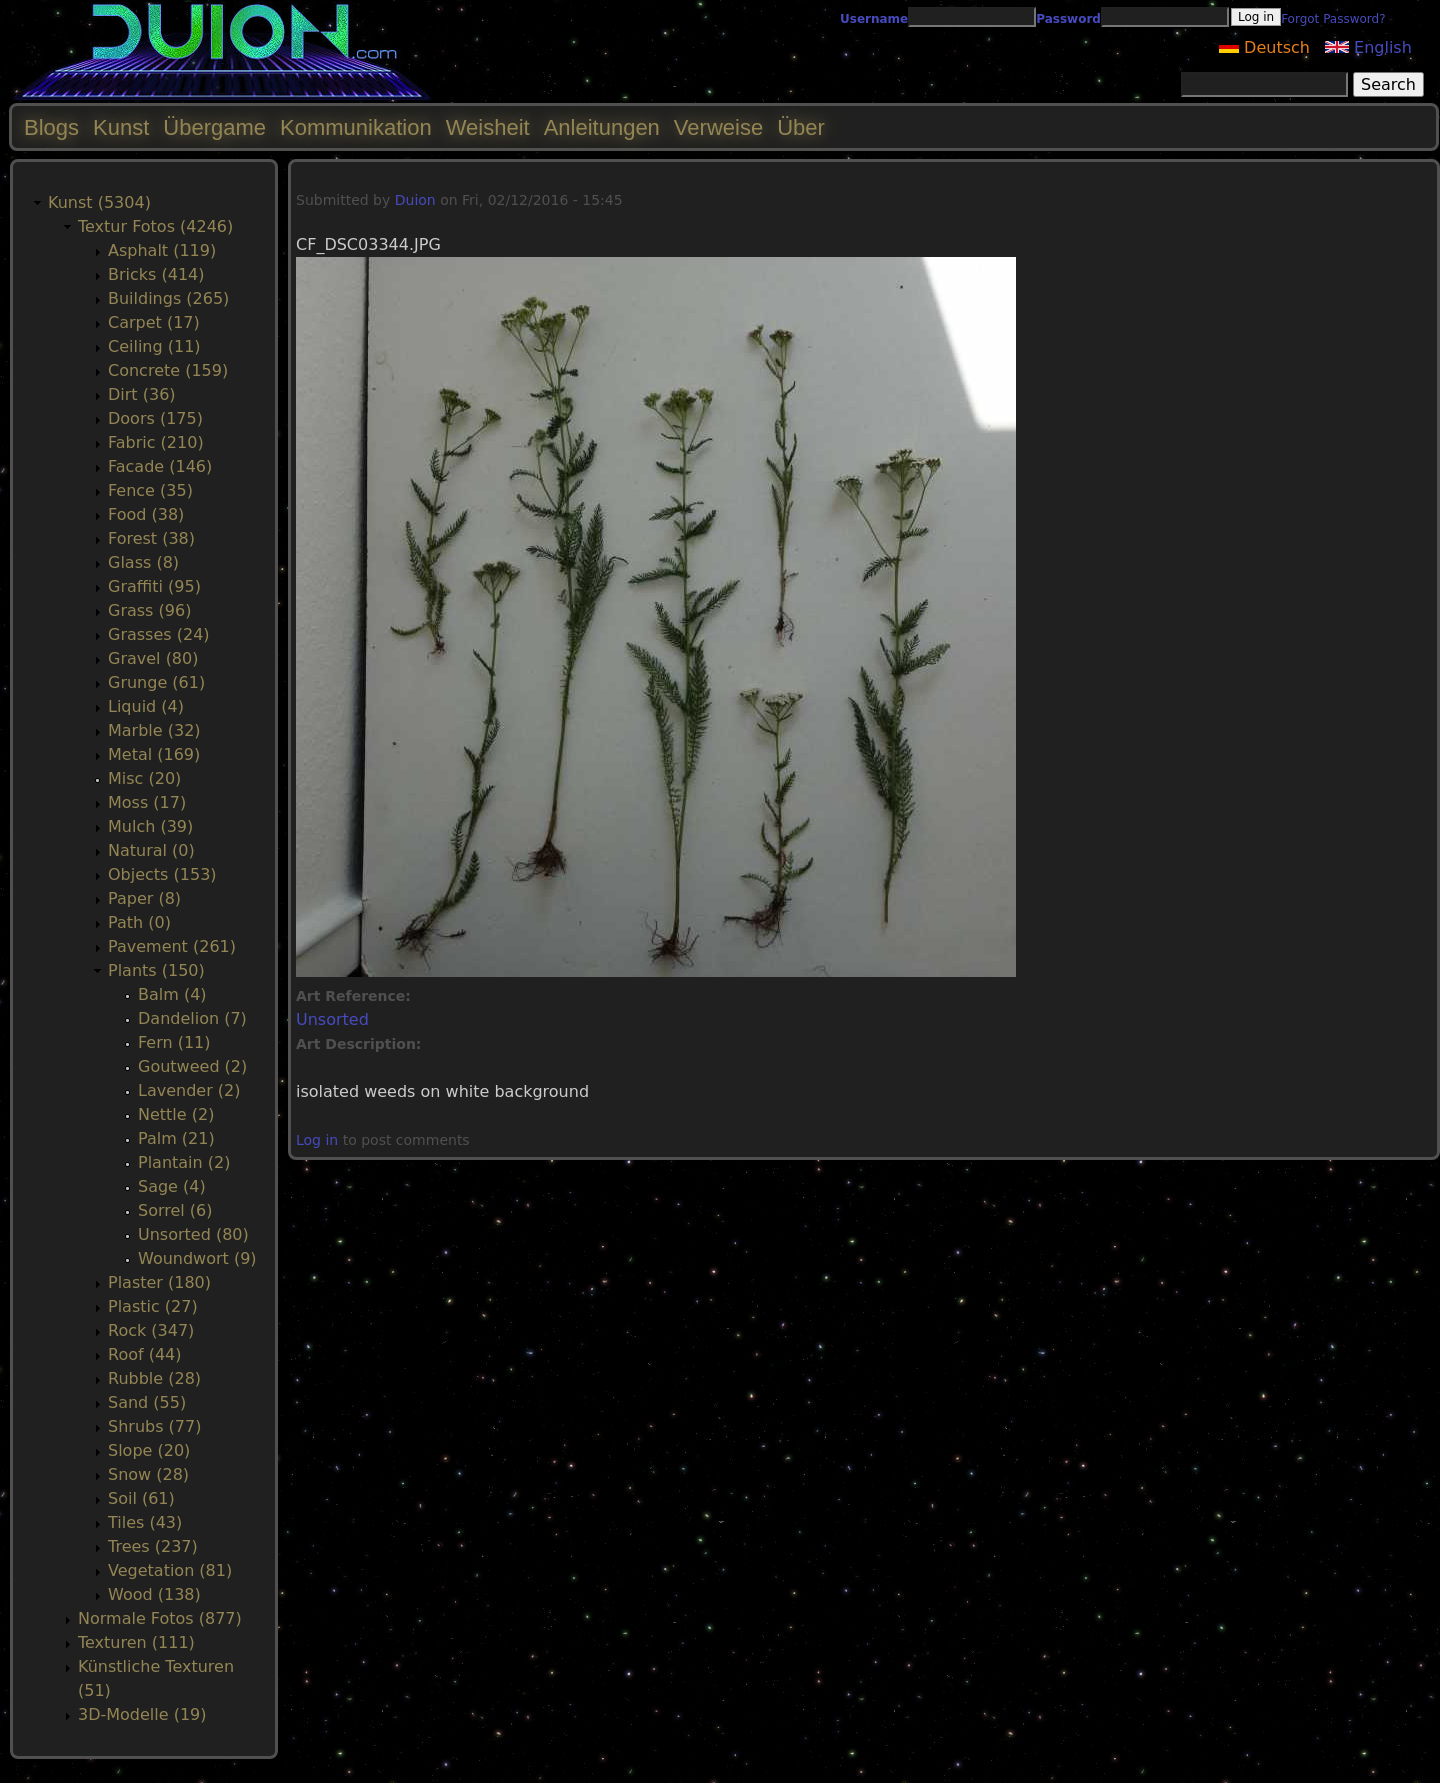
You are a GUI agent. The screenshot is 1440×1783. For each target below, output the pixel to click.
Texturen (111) (136, 1642)
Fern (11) (174, 1042)
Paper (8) (144, 898)
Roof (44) (145, 1354)
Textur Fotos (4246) (155, 226)
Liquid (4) (146, 706)
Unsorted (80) (193, 1234)
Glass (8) (143, 562)
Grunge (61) (156, 682)
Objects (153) (162, 874)
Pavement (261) (172, 946)
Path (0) (139, 922)
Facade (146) (160, 466)
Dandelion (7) (192, 1018)
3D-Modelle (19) (142, 1714)
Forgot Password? (1333, 19)
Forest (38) (151, 538)
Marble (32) (154, 730)
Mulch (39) (150, 826)
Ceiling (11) (154, 346)
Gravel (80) (153, 658)
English (1368, 47)
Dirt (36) (142, 394)
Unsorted (332, 1019)
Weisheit (488, 127)
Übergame (214, 127)
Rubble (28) (154, 1378)
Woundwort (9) (197, 1258)
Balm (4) (172, 994)
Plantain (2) (184, 1162)
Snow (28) (148, 1474)
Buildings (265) (168, 298)
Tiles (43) (145, 1522)
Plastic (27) (153, 1306)
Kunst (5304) (99, 202)
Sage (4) (172, 1186)
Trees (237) (153, 1546)
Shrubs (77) (154, 1426)
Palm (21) (176, 1138)
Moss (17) (147, 802)
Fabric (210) (156, 442)
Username (874, 19)
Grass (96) (149, 610)
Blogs (51, 127)
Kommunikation (356, 127)
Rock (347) (151, 1330)
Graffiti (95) (154, 586)
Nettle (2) (176, 1114)
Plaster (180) (159, 1282)
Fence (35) (150, 490)
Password (1068, 19)
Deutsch (1264, 47)
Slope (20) (149, 1450)
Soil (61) (141, 1498)
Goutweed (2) (192, 1066)
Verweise (718, 127)
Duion (415, 200)
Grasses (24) (159, 634)
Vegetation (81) (170, 1570)
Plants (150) (156, 970)
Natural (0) (151, 850)
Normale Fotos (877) (160, 1618)
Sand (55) (147, 1402)
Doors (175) (155, 418)
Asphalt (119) (162, 250)
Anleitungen (602, 127)
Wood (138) (154, 1594)
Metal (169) (154, 754)
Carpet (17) (154, 322)
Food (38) (146, 514)
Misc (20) (144, 778)
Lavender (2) (189, 1090)
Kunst (121, 127)
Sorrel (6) (175, 1210)
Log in (317, 1140)
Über (801, 127)
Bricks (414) (156, 274)
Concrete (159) (168, 370)
